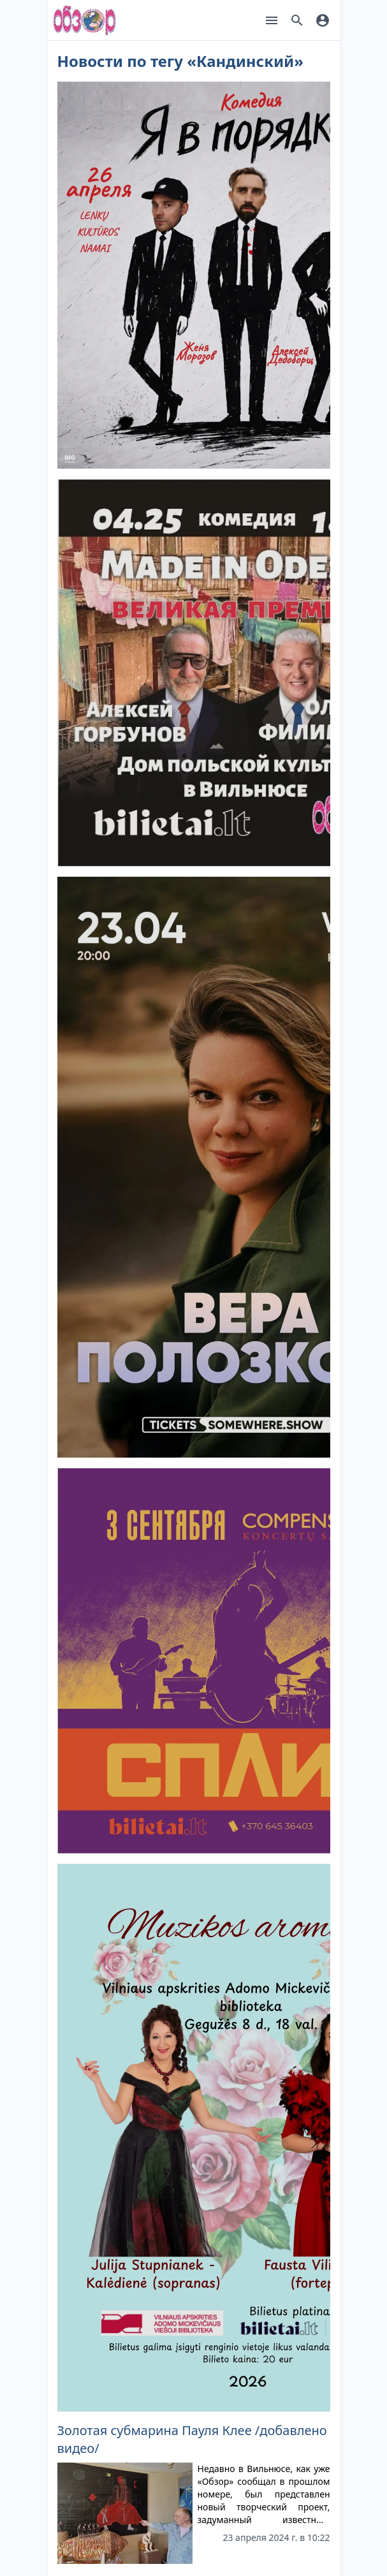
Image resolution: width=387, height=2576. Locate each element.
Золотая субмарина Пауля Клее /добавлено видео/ (192, 2439)
